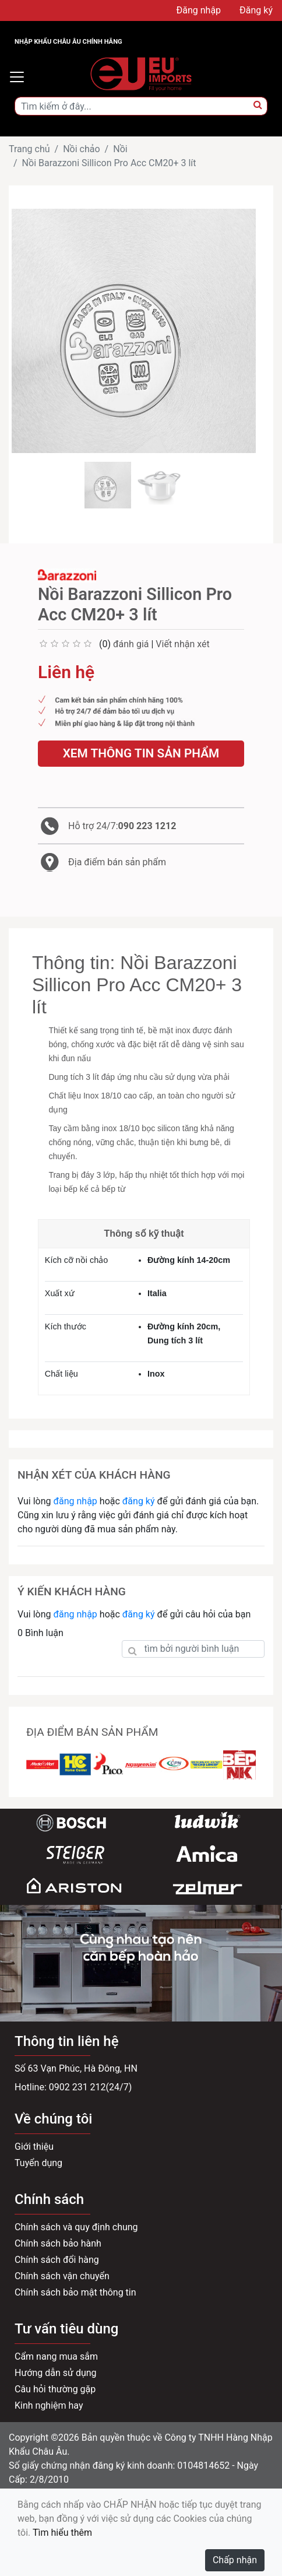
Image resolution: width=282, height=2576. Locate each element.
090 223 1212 (147, 825)
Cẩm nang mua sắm (56, 2356)
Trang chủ (29, 149)
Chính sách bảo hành (58, 2243)
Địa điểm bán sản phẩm (117, 862)
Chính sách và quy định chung (76, 2227)
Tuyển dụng (38, 2162)
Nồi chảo (81, 149)
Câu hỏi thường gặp (55, 2389)
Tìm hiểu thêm (62, 2532)
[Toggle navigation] (17, 77)
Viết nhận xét (182, 644)
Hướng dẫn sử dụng (56, 2372)
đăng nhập (75, 1501)
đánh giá (131, 644)
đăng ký (138, 1501)
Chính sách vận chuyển (62, 2276)
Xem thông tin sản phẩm (141, 753)
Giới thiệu (34, 2146)
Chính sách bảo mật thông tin (75, 2292)
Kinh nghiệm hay (49, 2405)
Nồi (120, 149)
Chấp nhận (235, 2560)
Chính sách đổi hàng (57, 2259)
